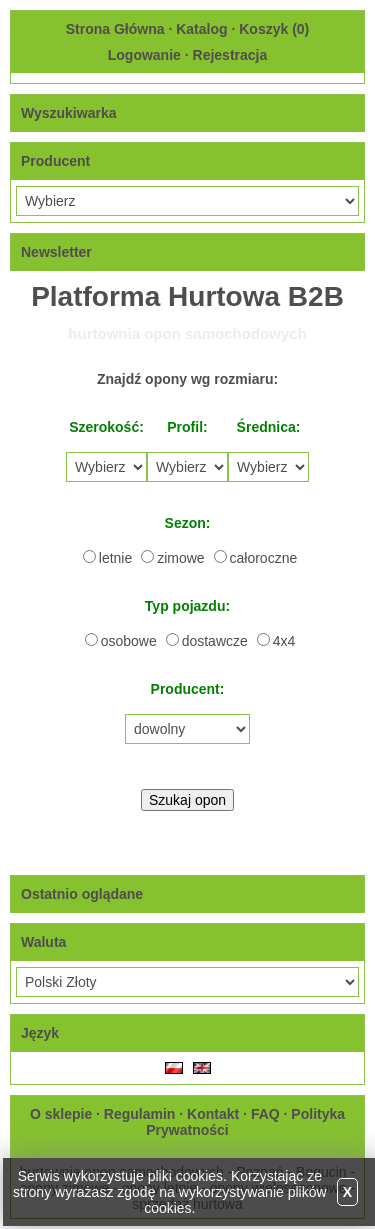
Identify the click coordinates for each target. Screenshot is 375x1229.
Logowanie (144, 55)
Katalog (201, 29)
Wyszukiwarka (68, 113)
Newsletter (56, 252)
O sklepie (61, 1114)
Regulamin (140, 1114)
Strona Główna (115, 29)
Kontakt (213, 1114)
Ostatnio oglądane (82, 894)
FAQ (265, 1114)
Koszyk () (274, 29)
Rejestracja (230, 55)
